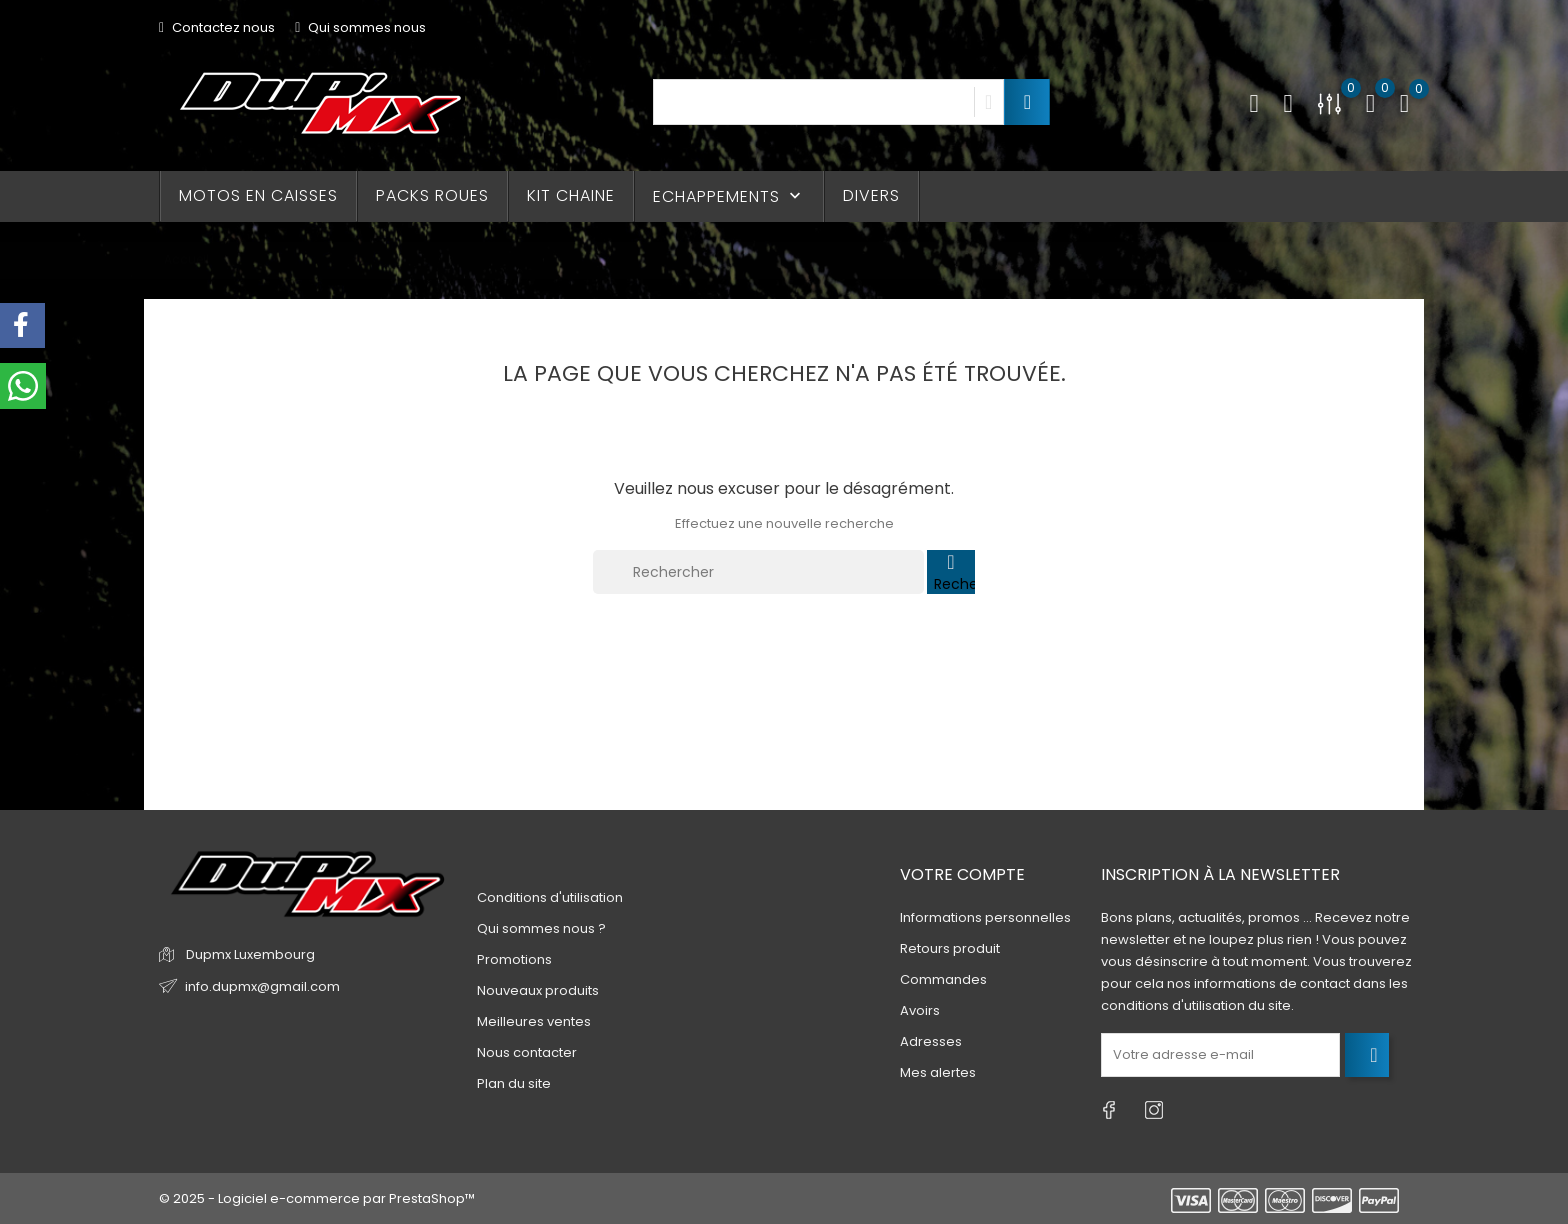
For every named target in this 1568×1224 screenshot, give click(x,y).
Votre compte (962, 874)
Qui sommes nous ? (541, 928)
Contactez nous (217, 27)
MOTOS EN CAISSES (258, 195)
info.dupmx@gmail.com (262, 986)
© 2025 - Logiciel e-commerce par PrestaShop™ (317, 1198)
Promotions (514, 959)
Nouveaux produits (538, 990)
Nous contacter (527, 1052)
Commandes (943, 979)
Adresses (931, 1041)
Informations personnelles (985, 917)
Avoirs (920, 1010)
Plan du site (514, 1083)
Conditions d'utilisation (550, 897)
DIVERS (871, 195)
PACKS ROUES (432, 195)
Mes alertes (938, 1072)
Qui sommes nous (360, 27)
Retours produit (950, 948)
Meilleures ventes (534, 1021)
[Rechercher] (758, 572)
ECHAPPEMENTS (729, 196)
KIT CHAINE (571, 195)
